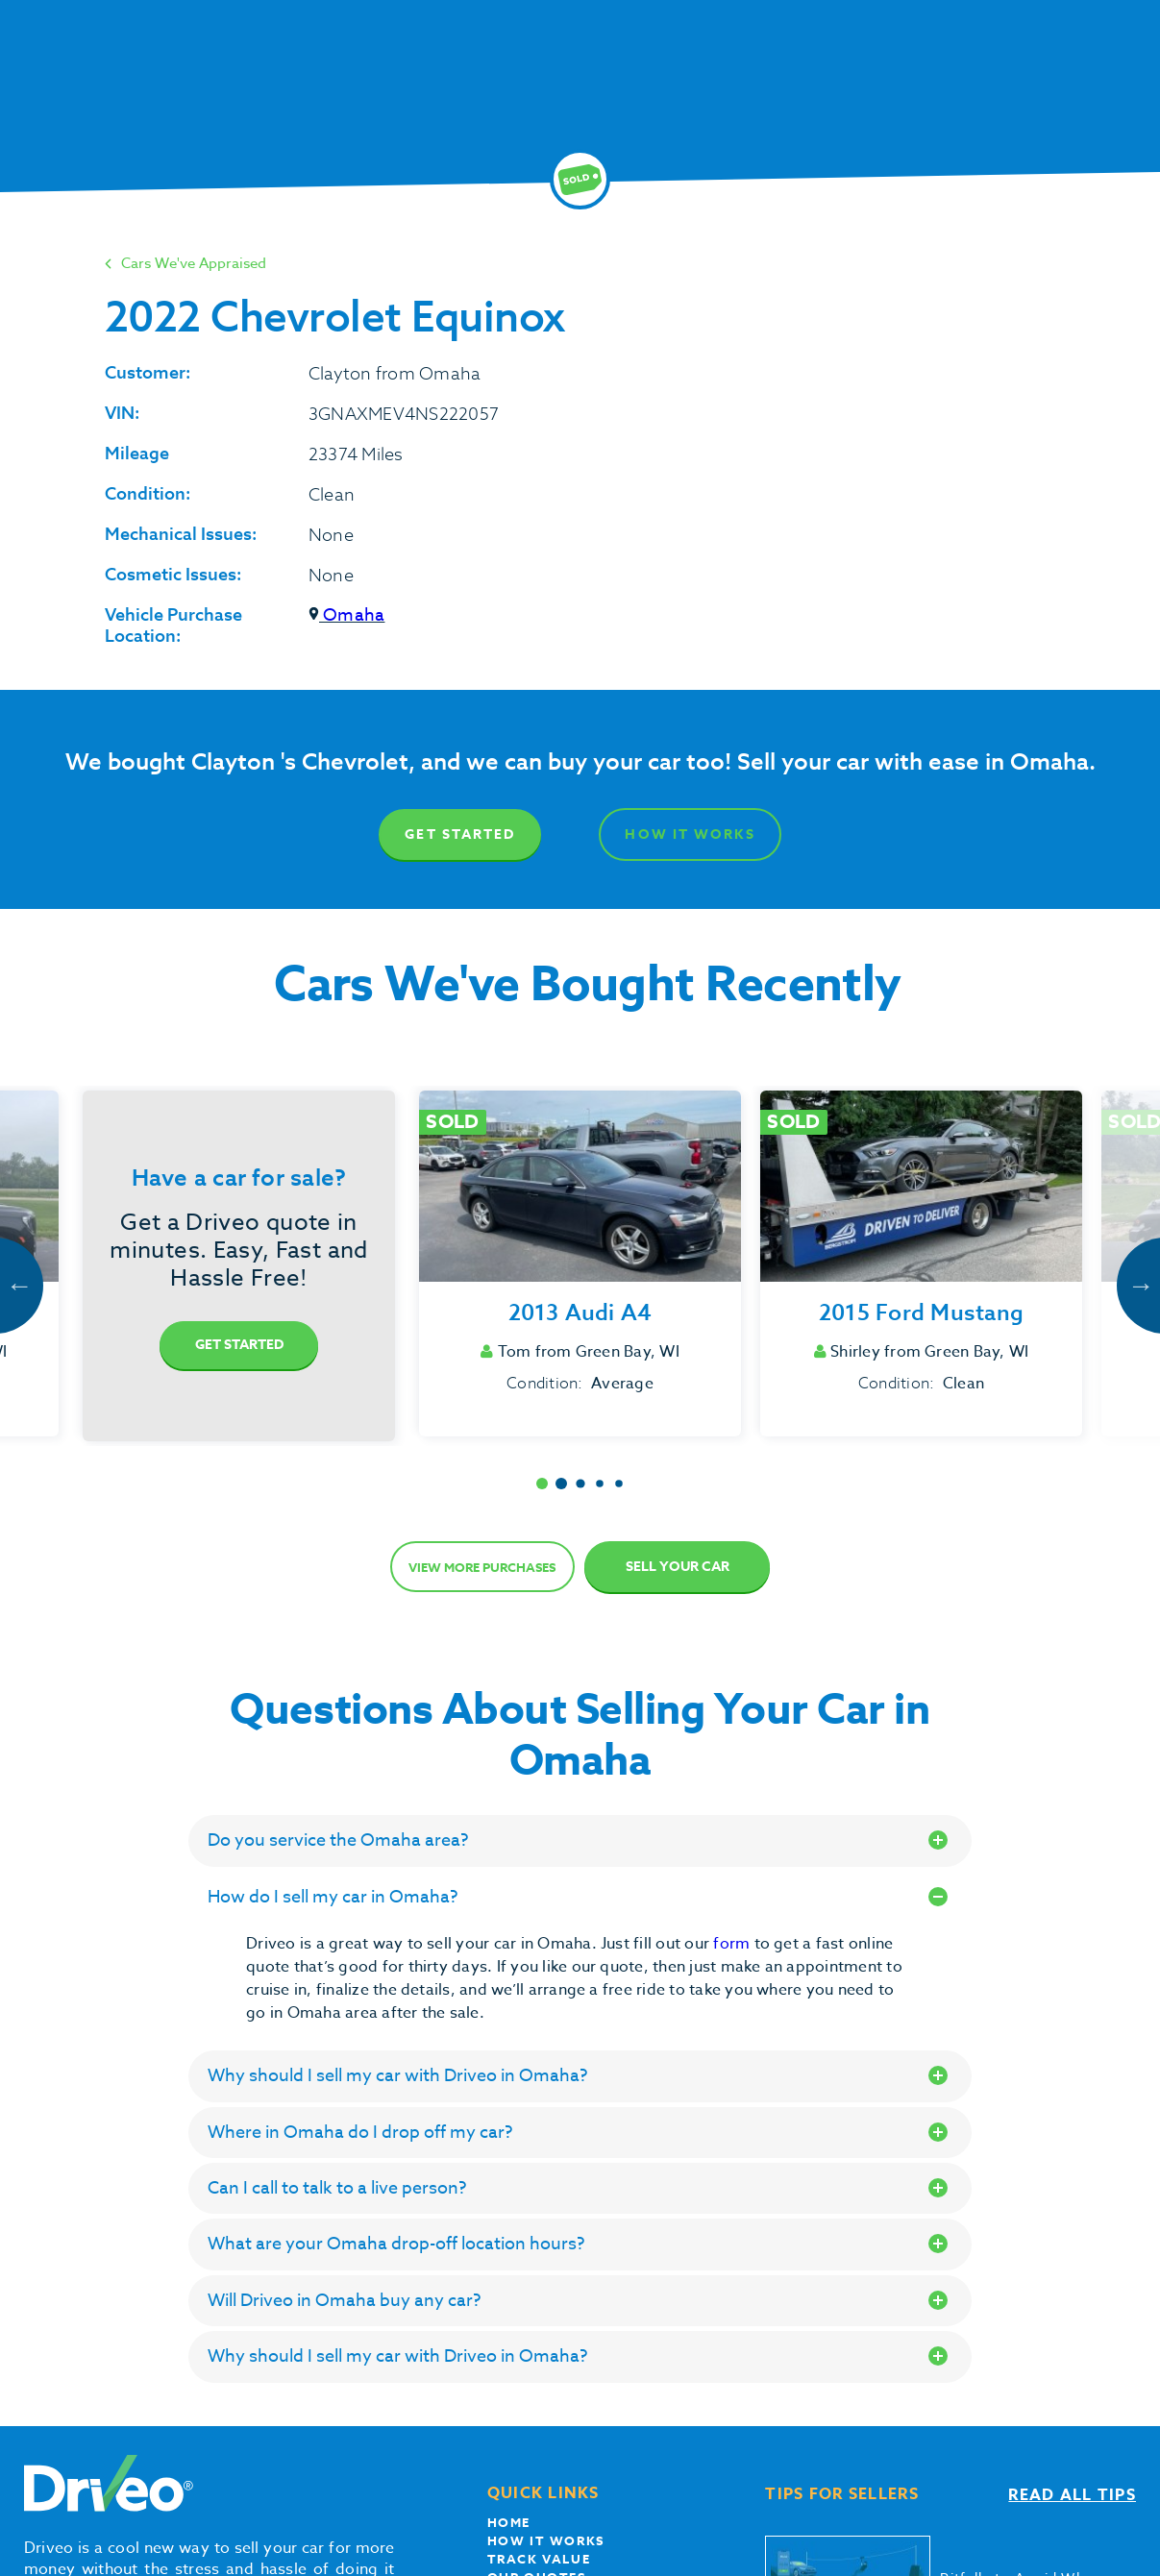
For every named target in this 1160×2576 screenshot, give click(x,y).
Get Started (460, 834)
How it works (546, 2540)
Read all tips (1072, 2495)
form (733, 1943)
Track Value (539, 2558)
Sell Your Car (677, 1567)
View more (481, 1567)
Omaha (346, 615)
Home (509, 2522)
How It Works (689, 834)
